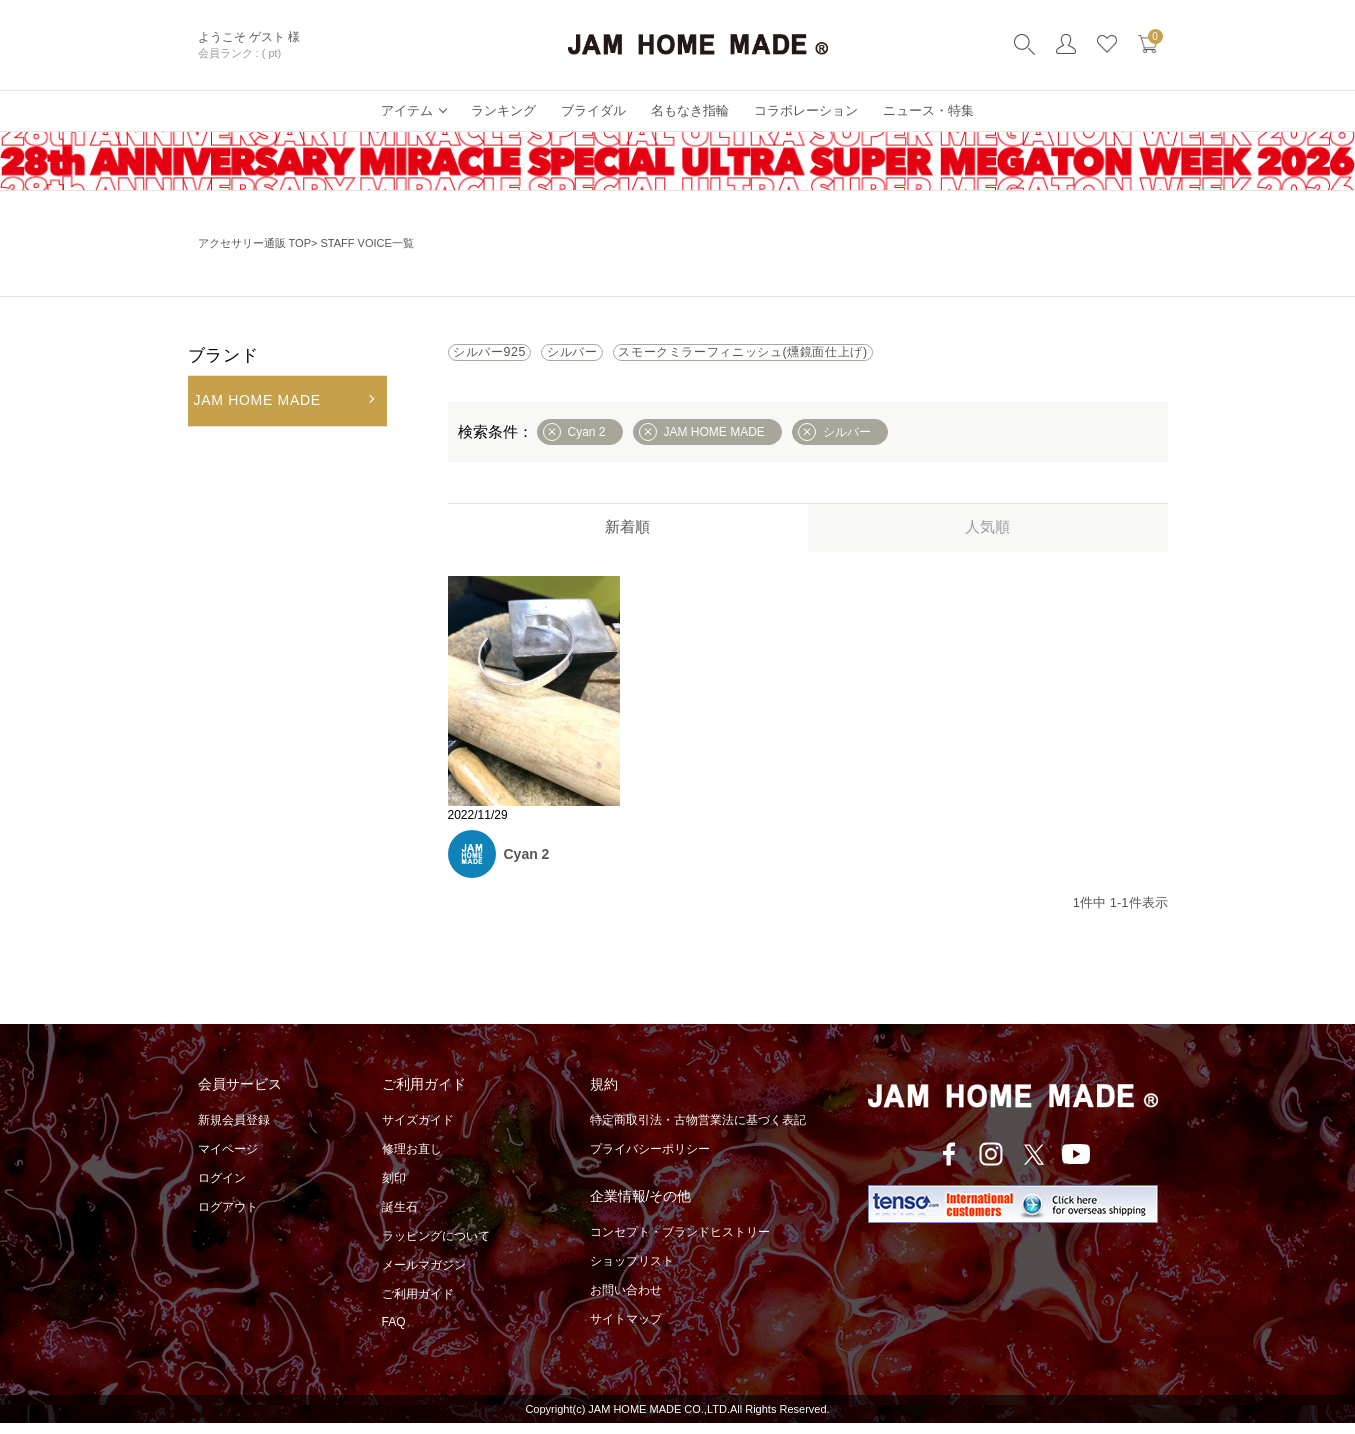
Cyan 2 (527, 865)
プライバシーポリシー (650, 1160)
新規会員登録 (234, 1131)
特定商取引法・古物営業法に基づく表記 (698, 1131)
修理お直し (412, 1160)
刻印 (394, 1189)
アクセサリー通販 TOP (254, 243)
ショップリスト (632, 1272)
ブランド (223, 355)
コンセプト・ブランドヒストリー (680, 1243)
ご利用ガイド (418, 1305)
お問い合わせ (626, 1301)
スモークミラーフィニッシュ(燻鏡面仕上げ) (861, 358)
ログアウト (228, 1218)
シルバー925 (511, 358)
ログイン (222, 1189)
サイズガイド (418, 1131)
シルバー (634, 358)
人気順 (987, 537)
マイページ (228, 1160)
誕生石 (400, 1218)
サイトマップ (626, 1330)
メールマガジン (424, 1276)
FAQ (394, 1333)
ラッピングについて (436, 1247)
